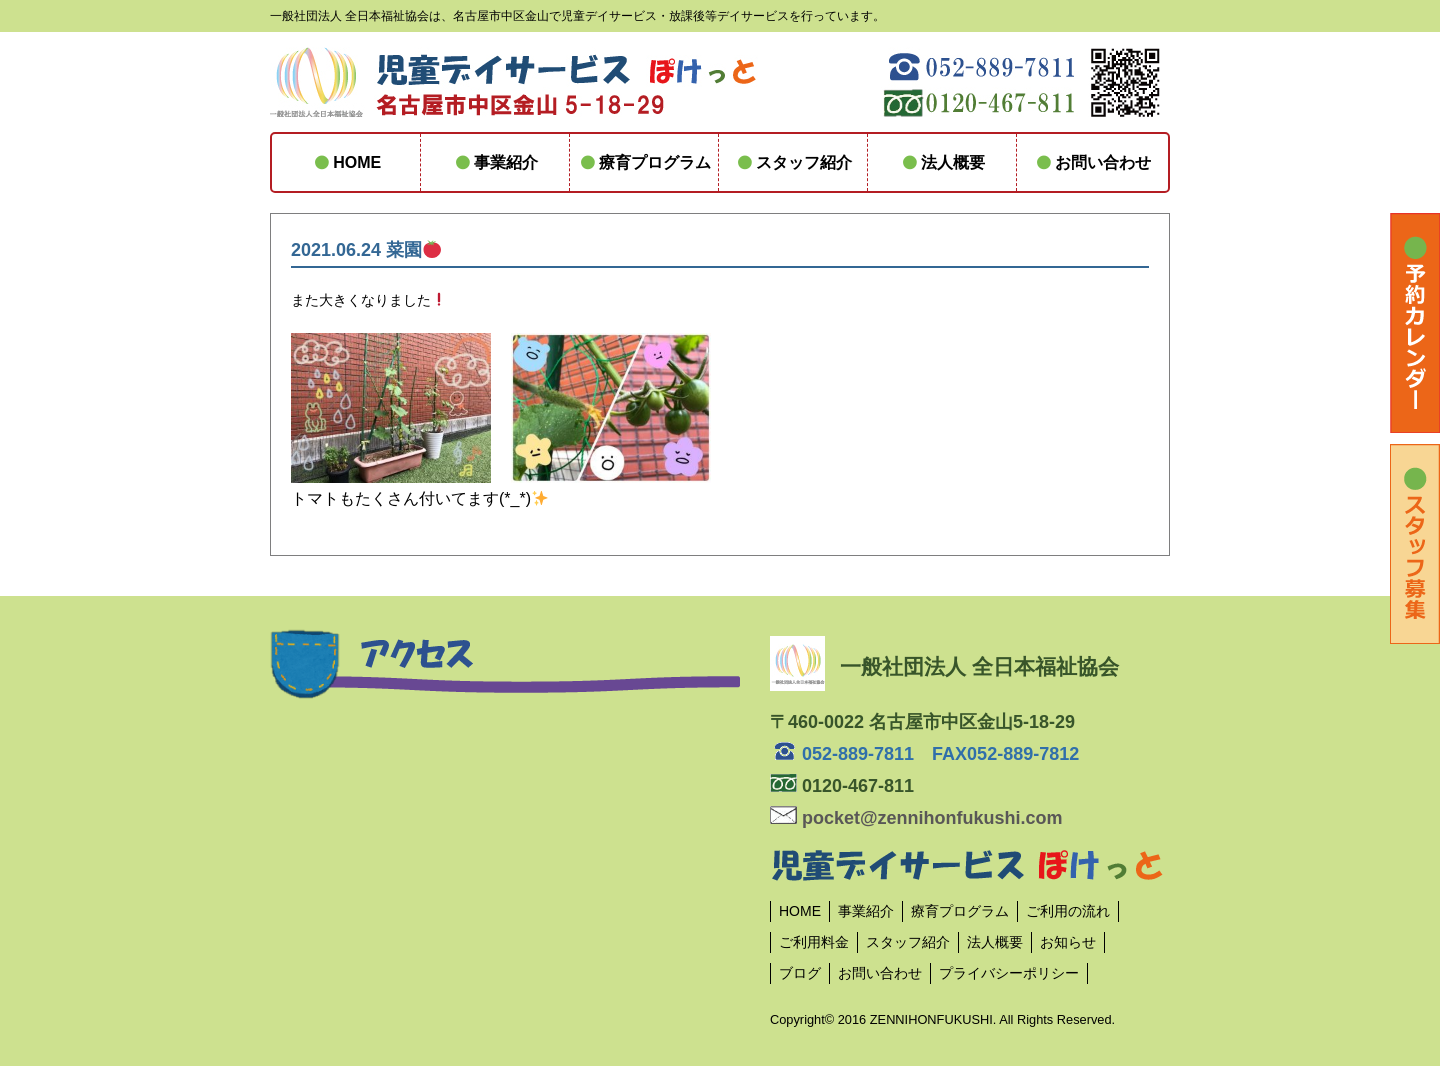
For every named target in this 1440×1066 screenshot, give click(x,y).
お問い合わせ (1091, 162)
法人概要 (942, 162)
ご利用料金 (814, 942)
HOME (346, 162)
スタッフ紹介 (793, 162)
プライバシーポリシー (1009, 973)
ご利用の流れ (1068, 911)
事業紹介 (495, 162)
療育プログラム (644, 162)
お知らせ (1068, 942)
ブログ (800, 973)
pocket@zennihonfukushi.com (916, 818)
